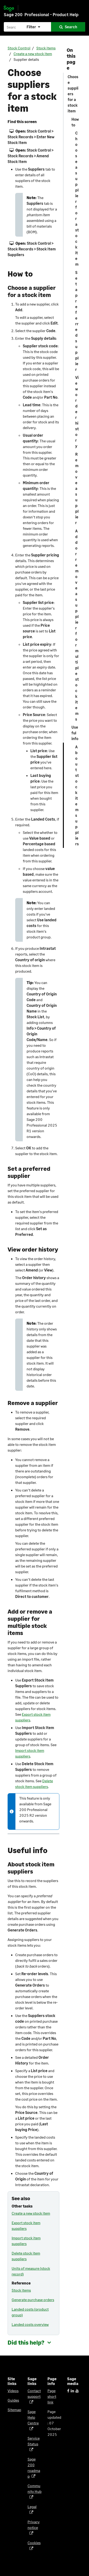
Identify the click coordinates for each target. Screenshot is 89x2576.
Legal (32, 2509)
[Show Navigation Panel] (82, 5)
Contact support (34, 2396)
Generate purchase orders (33, 2299)
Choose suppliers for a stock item (73, 93)
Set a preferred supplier (77, 321)
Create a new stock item (33, 53)
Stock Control (19, 48)
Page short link (51, 2396)
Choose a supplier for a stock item (77, 198)
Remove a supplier (77, 488)
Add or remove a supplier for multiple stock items (77, 625)
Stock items (46, 48)
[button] (34, 27)
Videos (13, 2390)
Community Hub (35, 2491)
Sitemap (14, 2409)
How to (75, 122)
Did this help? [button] (26, 2342)
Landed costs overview (30, 2324)
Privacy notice (34, 2527)
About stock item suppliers (77, 795)
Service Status (34, 2444)
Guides (13, 2400)
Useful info (74, 733)
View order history (77, 411)
